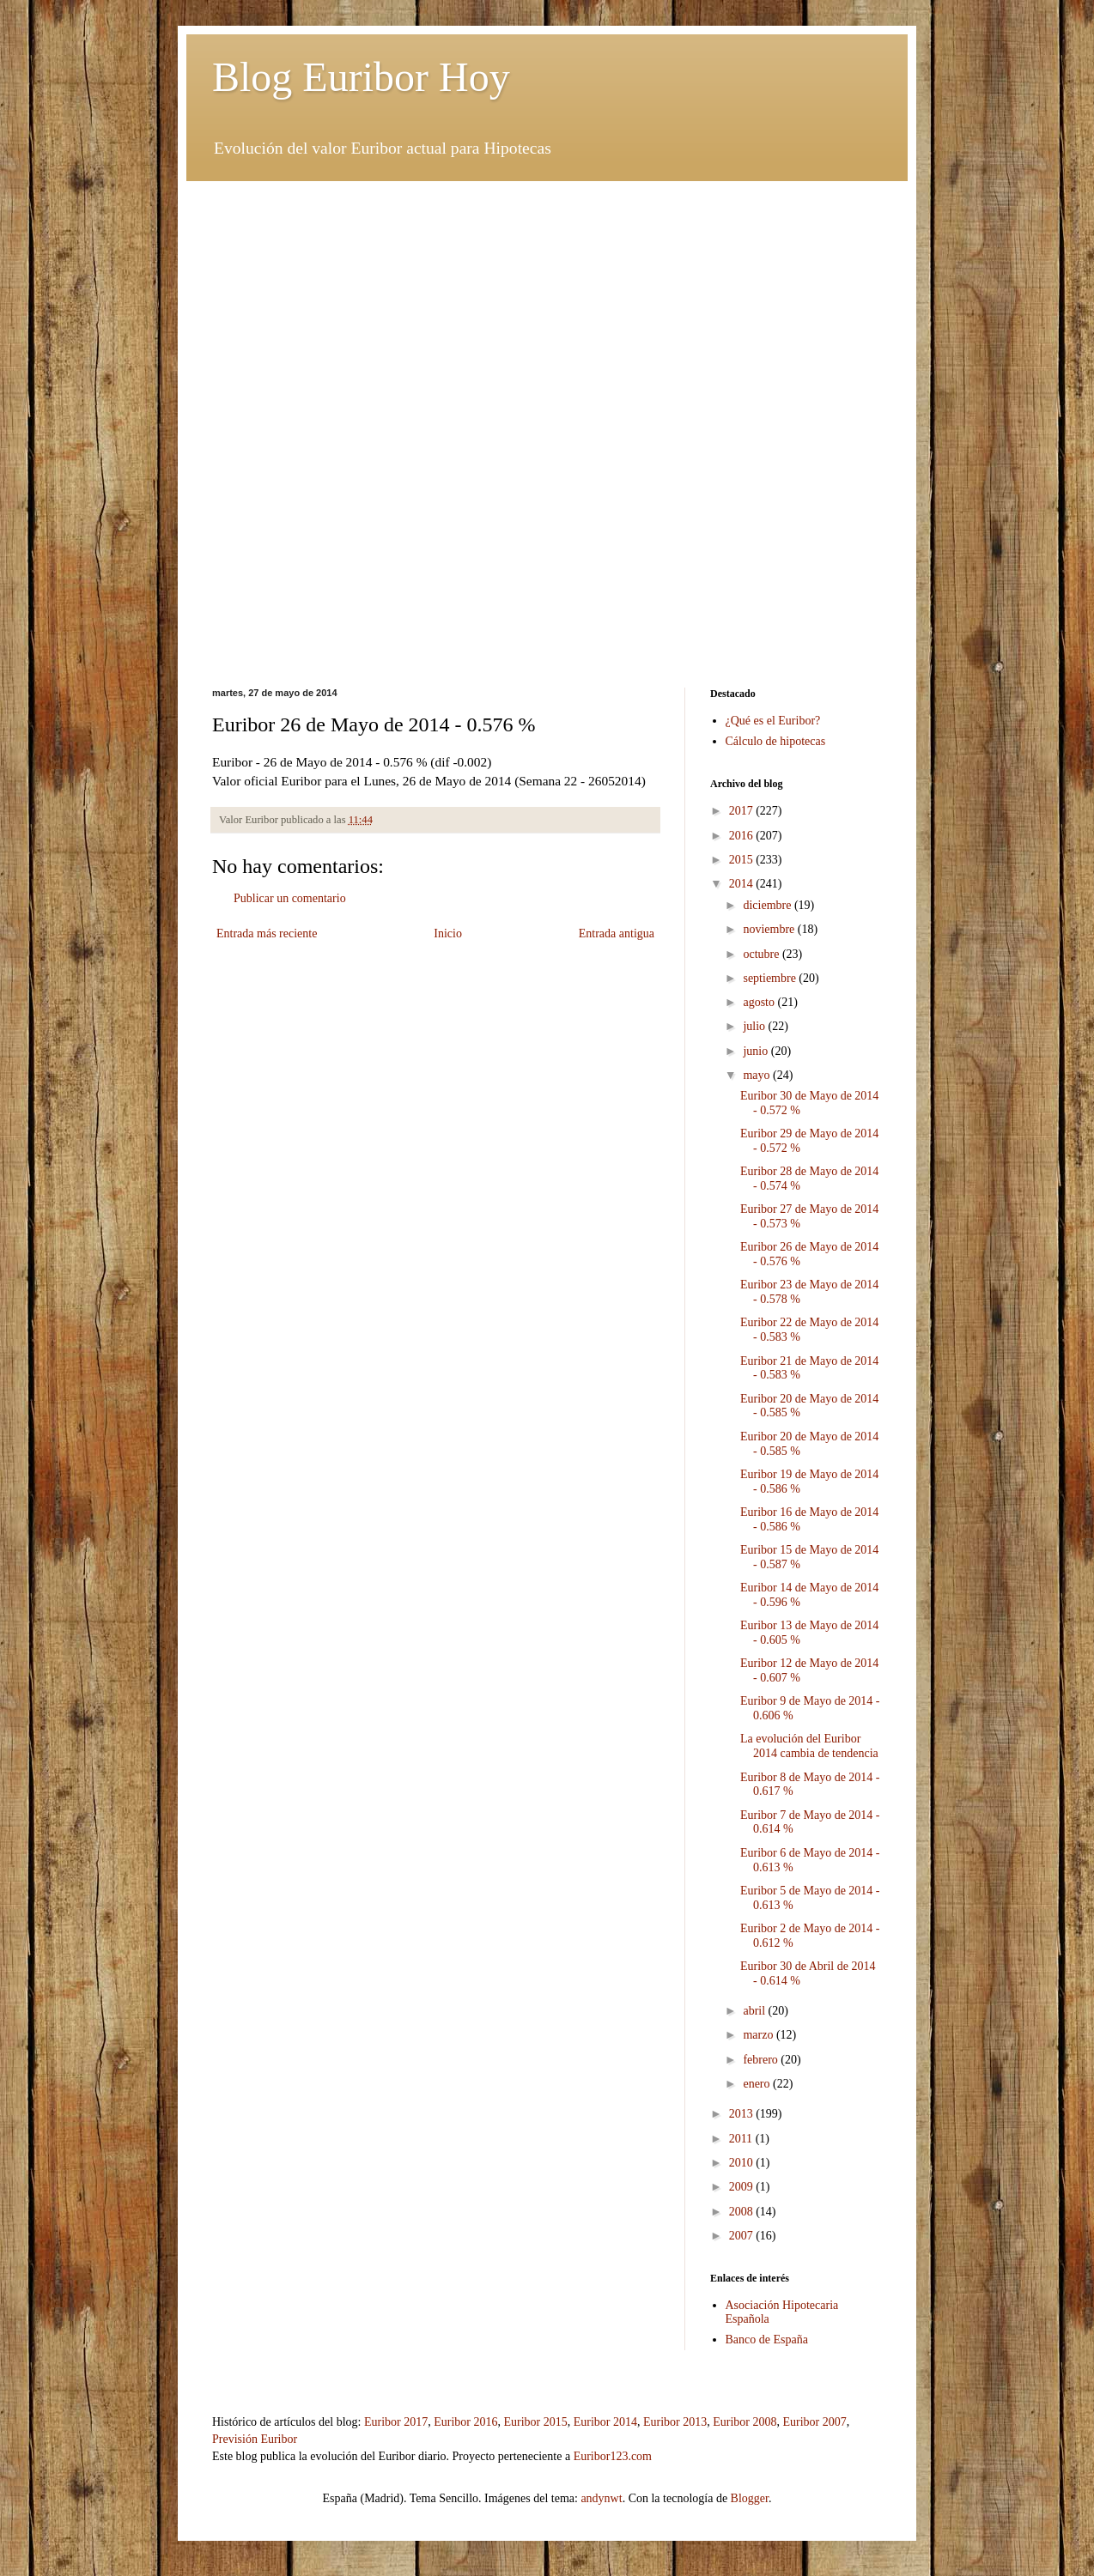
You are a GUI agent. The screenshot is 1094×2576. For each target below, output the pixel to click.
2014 (743, 883)
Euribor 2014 (605, 2421)
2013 (743, 2113)
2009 (743, 2186)
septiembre (771, 978)
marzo (759, 2034)
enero (758, 2083)
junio (756, 1051)
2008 (743, 2211)
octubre (762, 954)
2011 (742, 2138)
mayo (758, 1075)
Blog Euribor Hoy (361, 77)
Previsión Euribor (254, 2439)
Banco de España (767, 2339)
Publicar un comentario (290, 898)
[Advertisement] (547, 301)
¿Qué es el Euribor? (773, 720)
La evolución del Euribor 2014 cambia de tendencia (809, 1746)
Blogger (750, 2498)
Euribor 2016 (465, 2421)
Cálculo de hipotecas (776, 741)
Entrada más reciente (266, 933)
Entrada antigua (616, 933)
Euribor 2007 (815, 2421)
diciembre (768, 905)
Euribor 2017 (396, 2421)
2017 (743, 810)
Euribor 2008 (744, 2421)
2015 (743, 859)
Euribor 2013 (675, 2421)
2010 (743, 2162)
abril (755, 2010)
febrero (762, 2059)
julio (755, 1026)
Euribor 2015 (535, 2421)
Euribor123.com (613, 2456)
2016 (743, 835)
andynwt (601, 2498)
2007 (743, 2235)
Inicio (448, 933)
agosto (760, 1002)
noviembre (770, 929)
